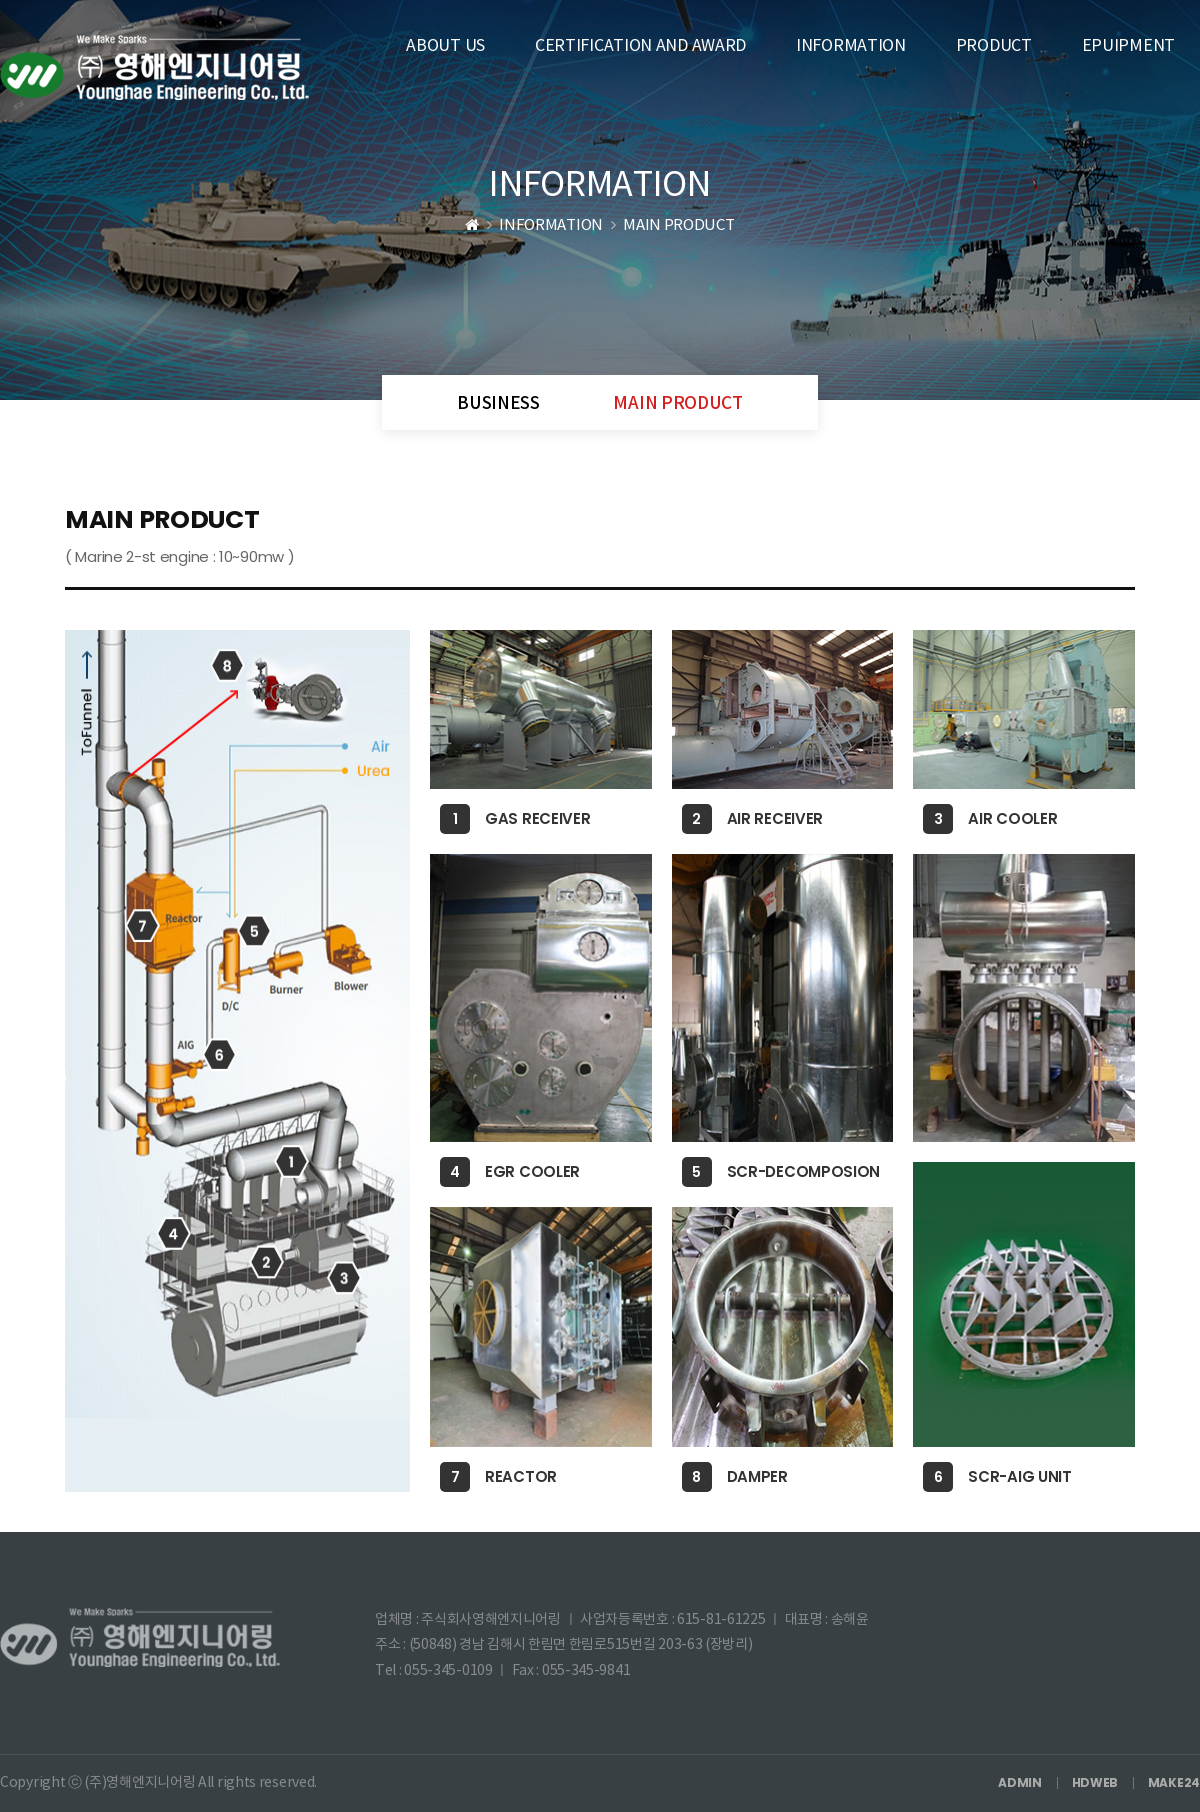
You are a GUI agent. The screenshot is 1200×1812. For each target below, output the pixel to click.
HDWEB (1095, 1782)
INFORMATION (851, 46)
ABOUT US (445, 46)
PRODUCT (994, 46)
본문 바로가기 (0, 0)
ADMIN (1020, 1782)
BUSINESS (498, 404)
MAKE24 (1174, 1782)
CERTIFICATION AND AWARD (640, 46)
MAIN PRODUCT (677, 404)
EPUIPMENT (1128, 46)
